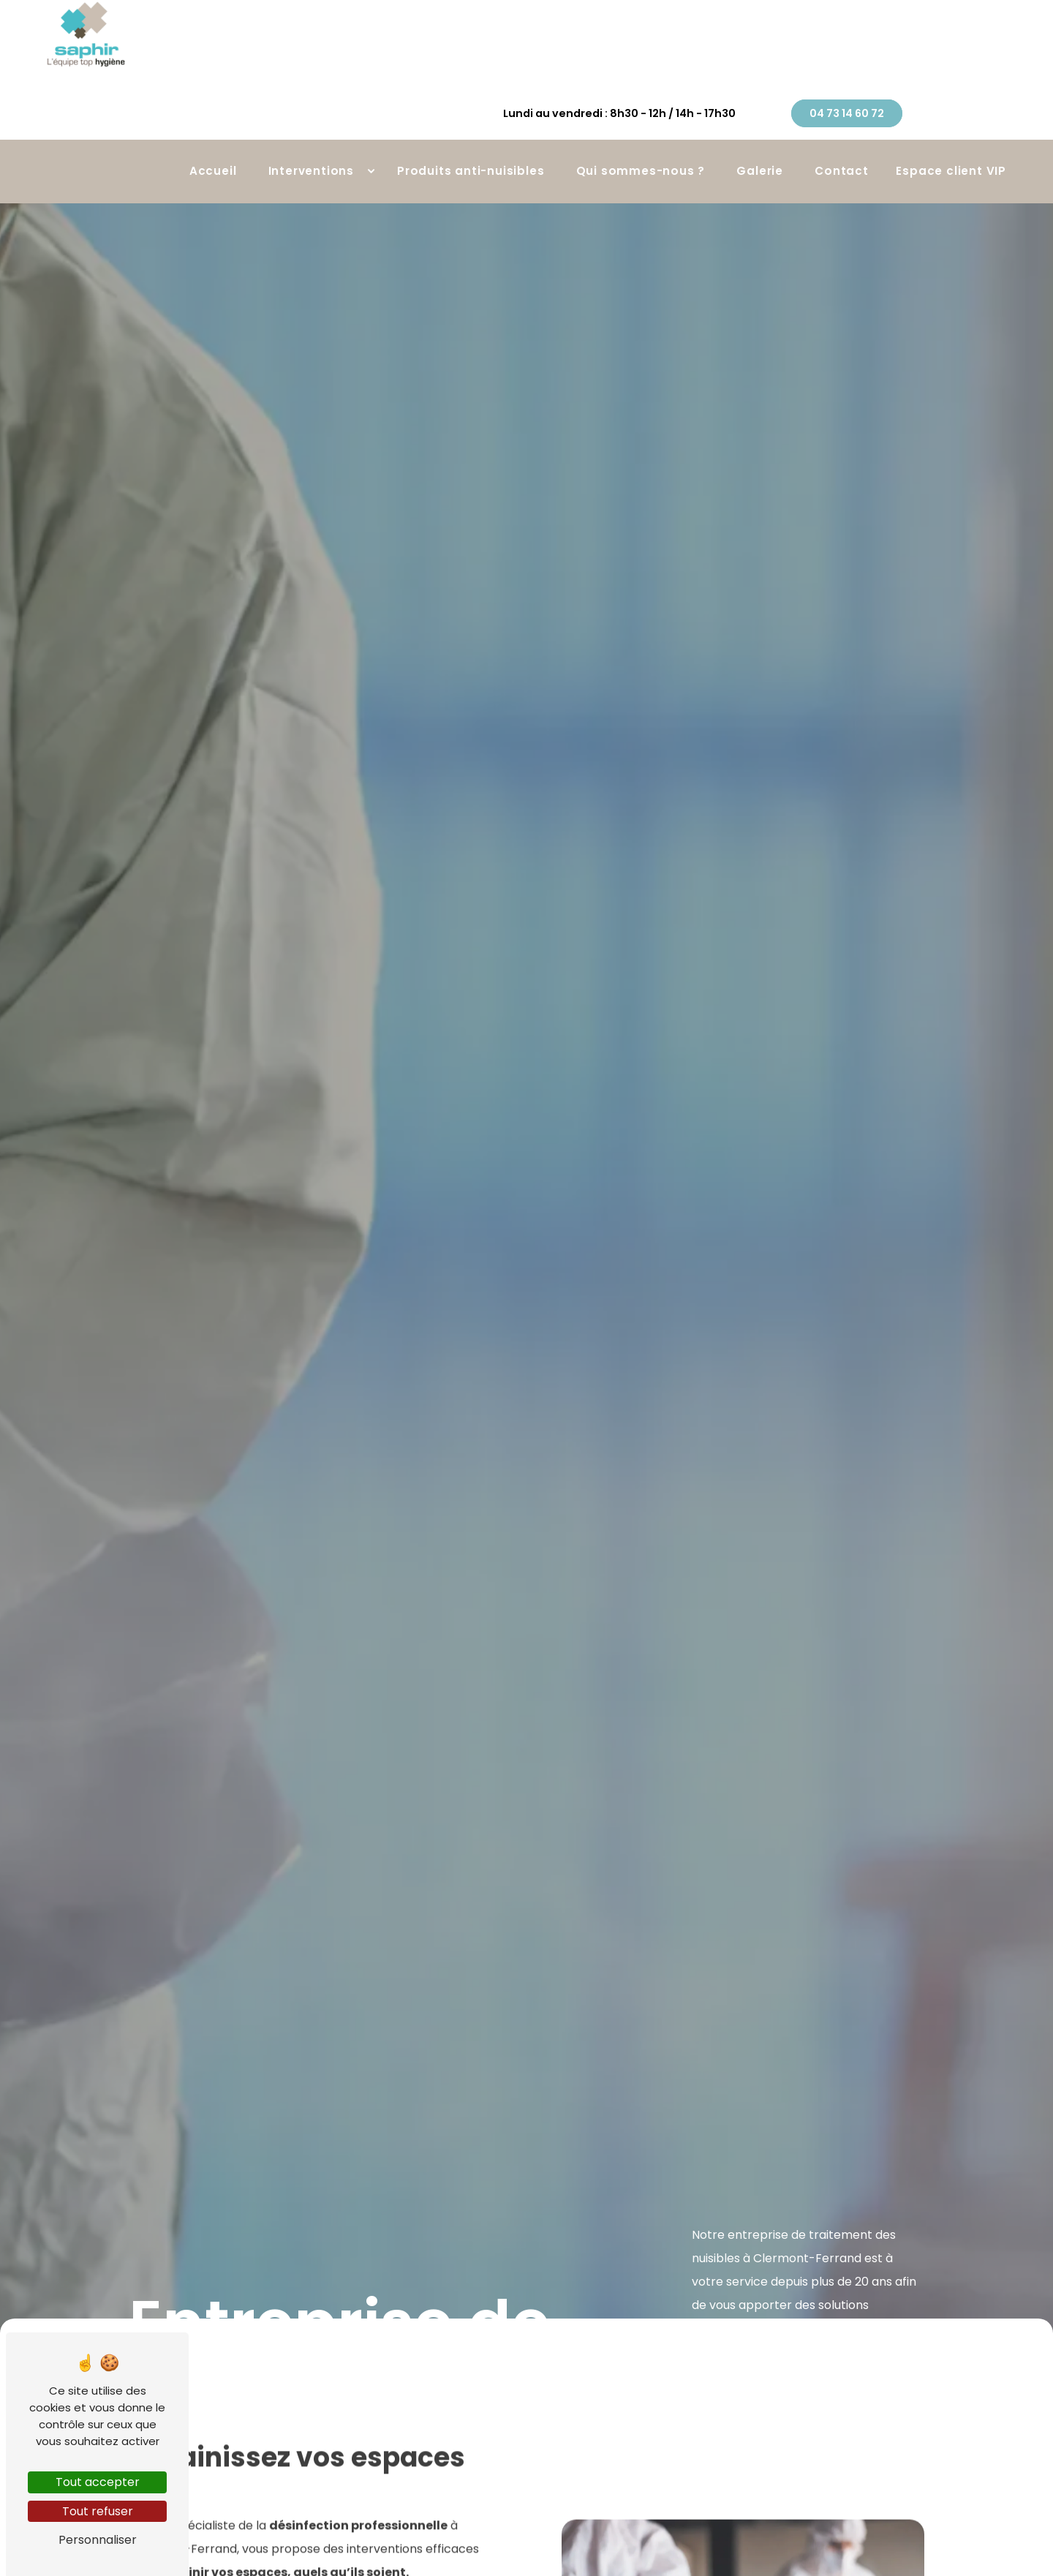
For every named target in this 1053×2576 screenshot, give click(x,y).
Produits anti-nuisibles (470, 132)
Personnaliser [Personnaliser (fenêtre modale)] (97, 2539)
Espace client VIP (951, 132)
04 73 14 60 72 (944, 59)
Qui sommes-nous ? (641, 132)
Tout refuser (97, 2511)
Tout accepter (98, 2482)
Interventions (311, 132)
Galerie (759, 132)
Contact (842, 132)
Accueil (213, 132)
